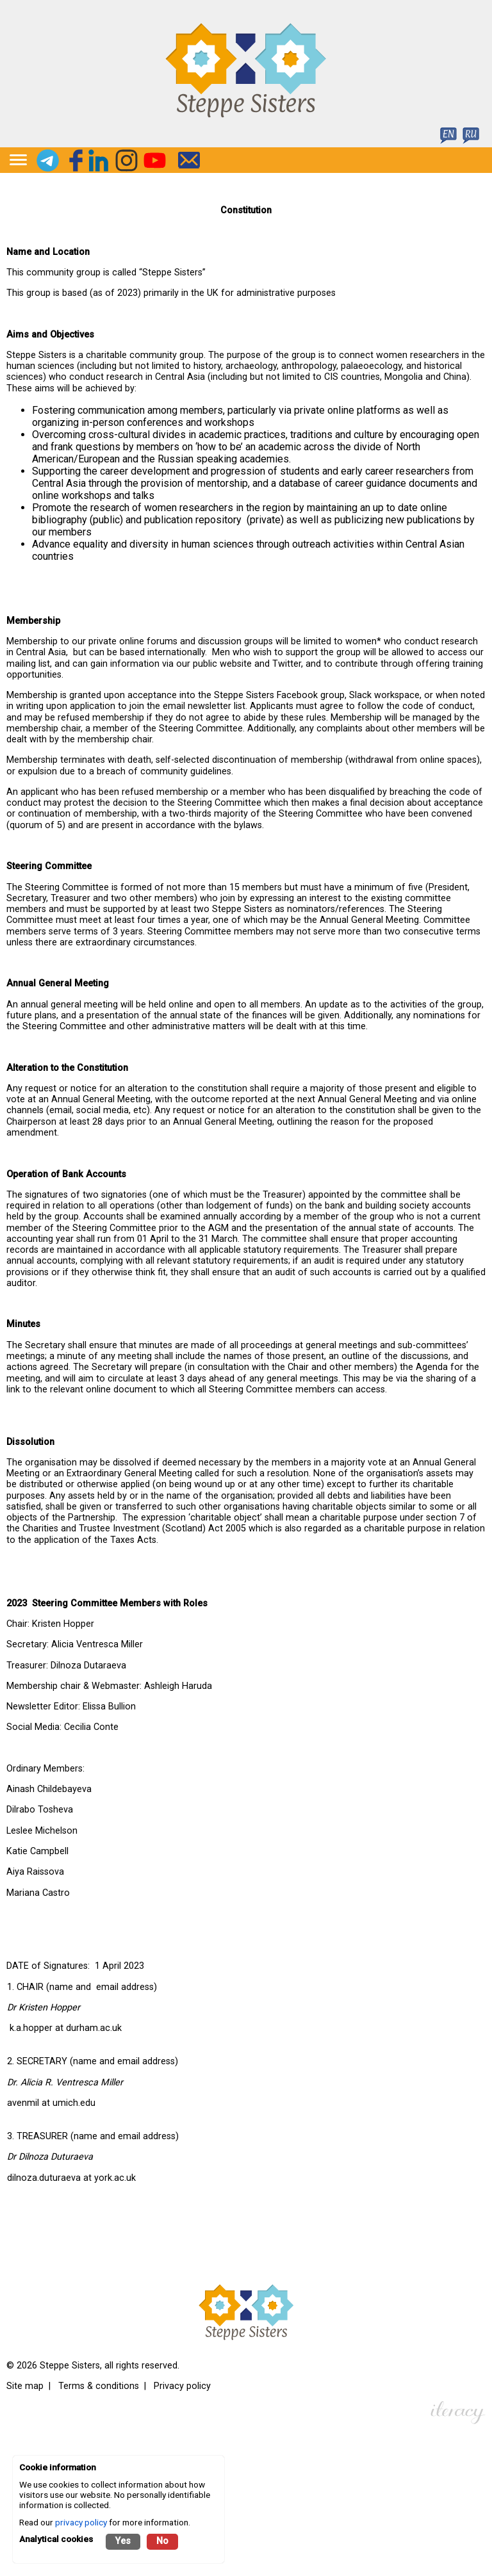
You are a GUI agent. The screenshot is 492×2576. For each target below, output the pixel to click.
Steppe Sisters (70, 2365)
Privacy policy (182, 2386)
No (162, 2541)
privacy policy (81, 2522)
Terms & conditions (98, 2386)
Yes (123, 2541)
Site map (25, 2386)
